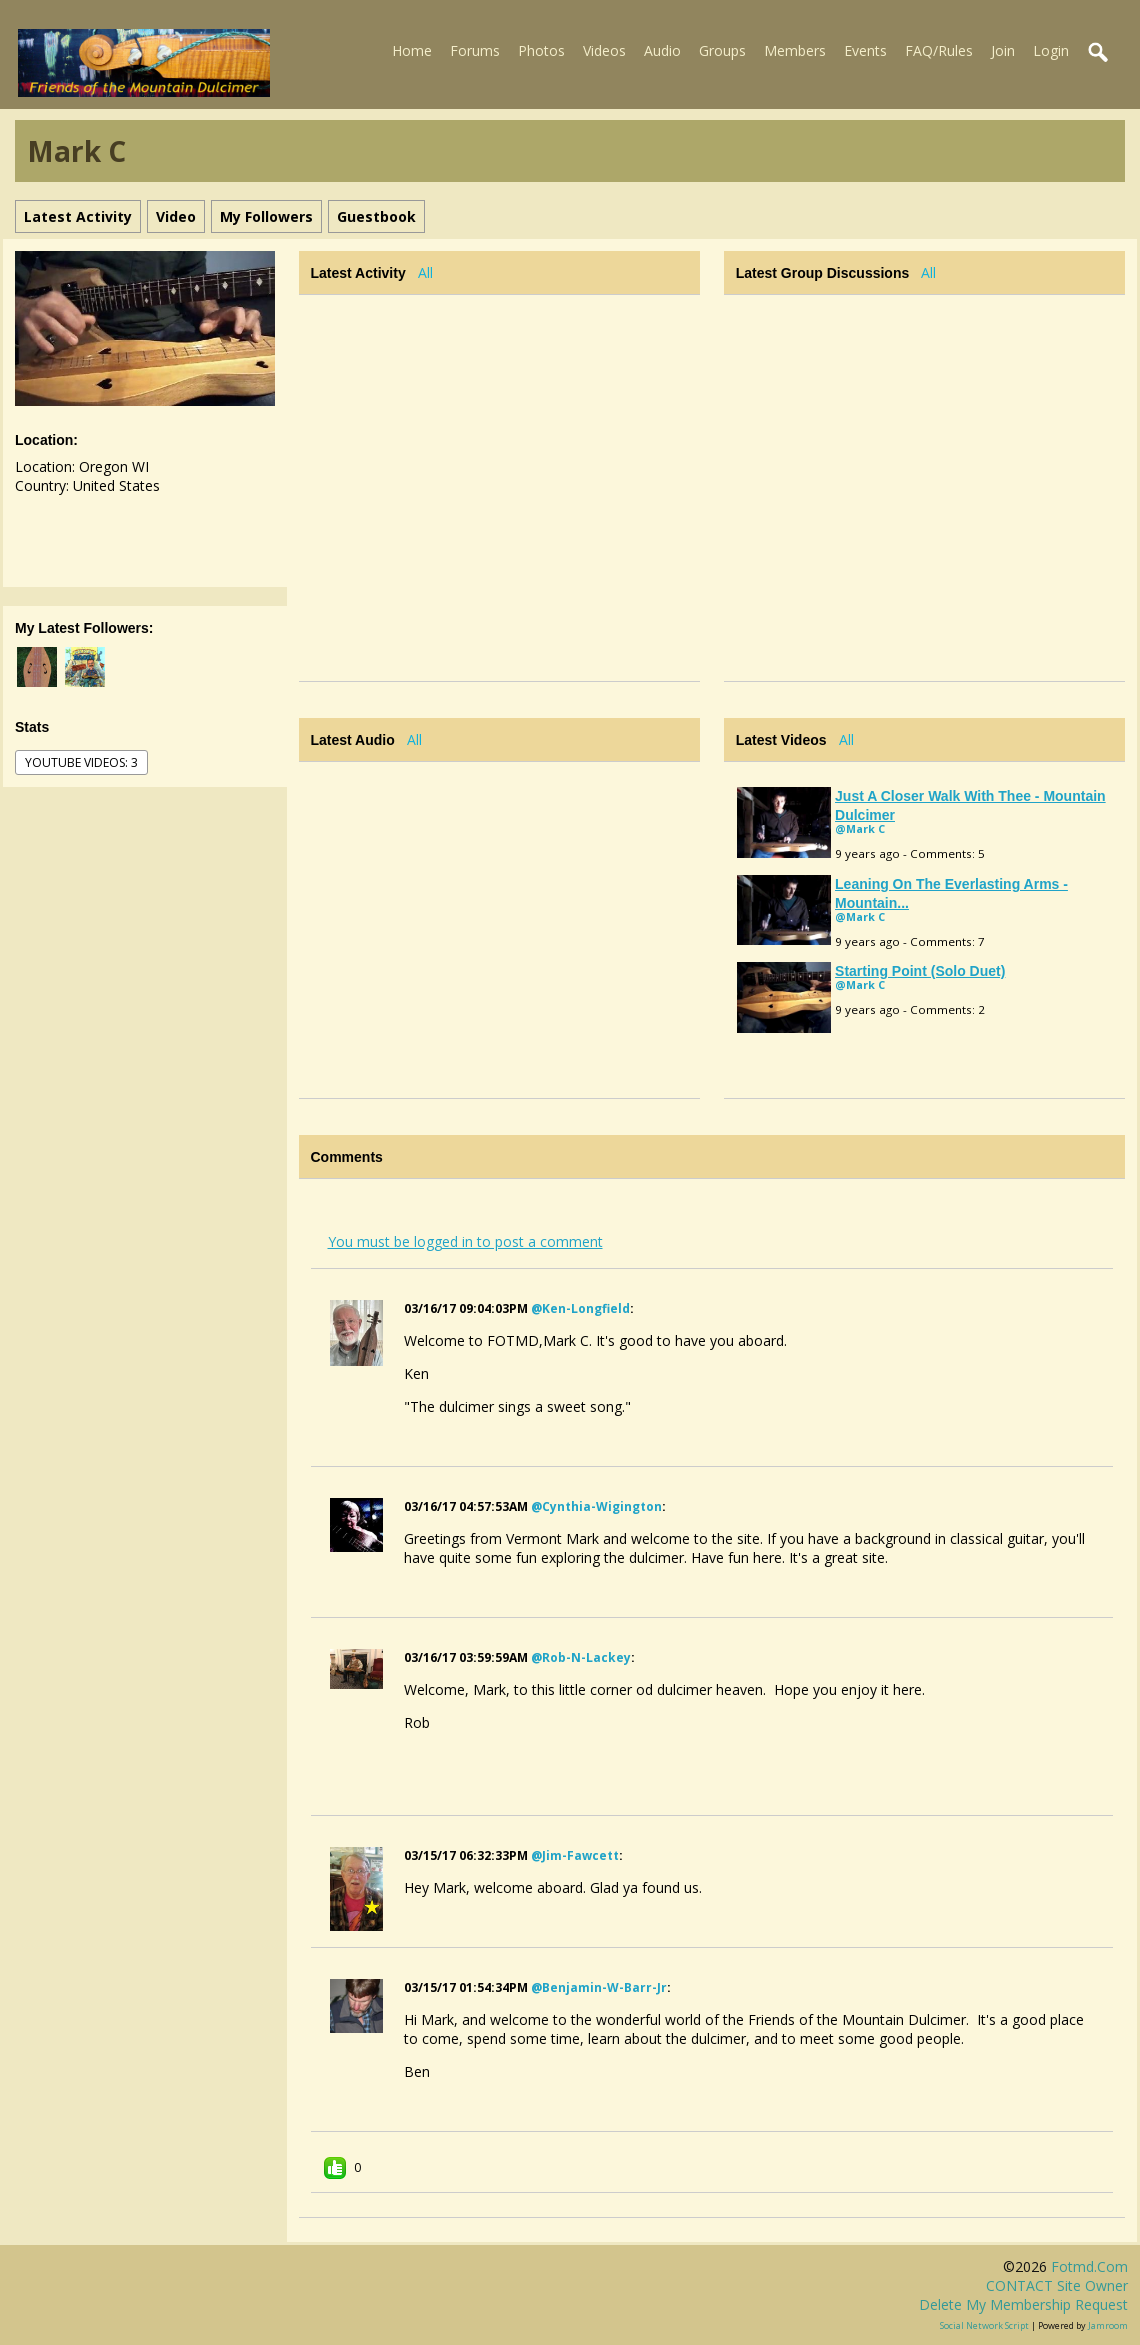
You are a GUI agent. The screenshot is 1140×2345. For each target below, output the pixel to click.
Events (865, 50)
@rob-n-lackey (581, 1657)
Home (412, 50)
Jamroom (1108, 2325)
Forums (475, 50)
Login (1051, 50)
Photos (541, 50)
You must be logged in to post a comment (465, 1241)
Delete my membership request (1023, 2304)
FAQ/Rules (939, 50)
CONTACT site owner (1057, 2285)
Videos (604, 50)
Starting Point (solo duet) (920, 971)
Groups (722, 50)
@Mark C (860, 828)
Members (795, 50)
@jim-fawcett (575, 1855)
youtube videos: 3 (81, 762)
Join (1003, 50)
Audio (662, 50)
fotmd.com (1089, 2266)
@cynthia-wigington (596, 1506)
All (425, 272)
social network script (984, 2325)
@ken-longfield (580, 1308)
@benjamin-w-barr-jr (599, 1987)
